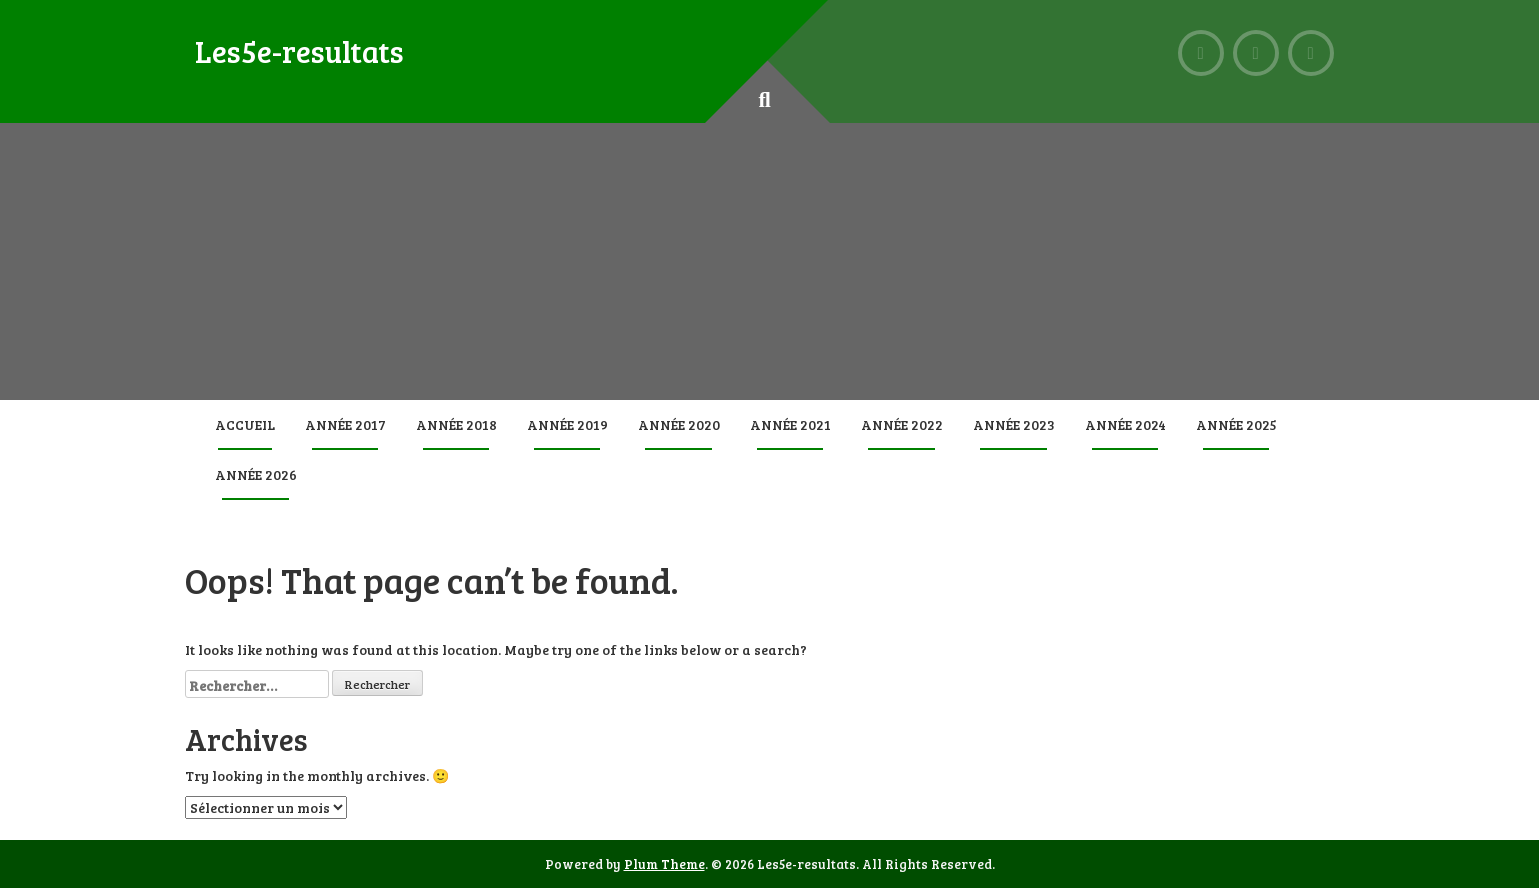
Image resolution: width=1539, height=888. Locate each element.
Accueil (245, 424)
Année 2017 (345, 424)
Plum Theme (664, 864)
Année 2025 (1236, 424)
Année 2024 (1125, 424)
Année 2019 (567, 424)
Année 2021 (790, 424)
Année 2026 (256, 474)
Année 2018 (456, 424)
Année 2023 (1014, 424)
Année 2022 (902, 424)
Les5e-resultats (299, 51)
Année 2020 (679, 424)
